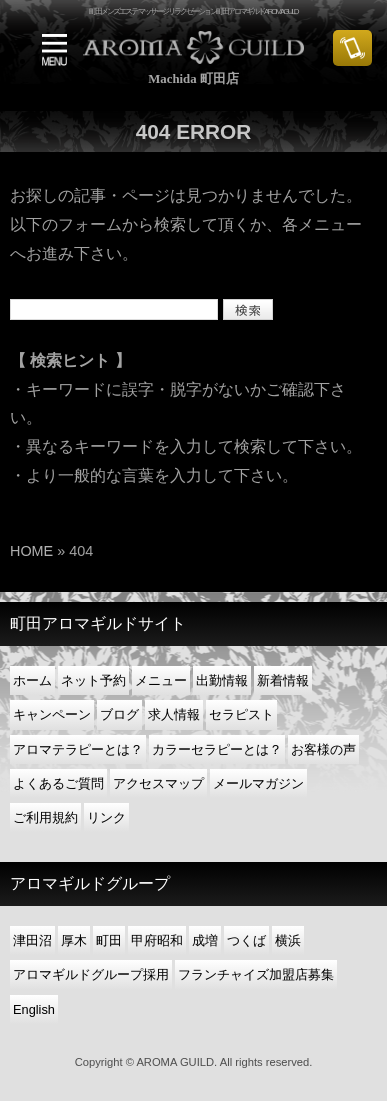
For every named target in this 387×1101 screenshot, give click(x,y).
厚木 (74, 940)
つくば (246, 940)
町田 (109, 940)
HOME (31, 551)
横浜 (288, 940)
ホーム (32, 680)
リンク (106, 817)
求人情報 (174, 714)
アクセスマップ (158, 783)
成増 (205, 940)
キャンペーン (52, 714)
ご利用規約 (45, 817)
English (34, 1009)
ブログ (119, 714)
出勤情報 (222, 680)
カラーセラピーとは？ (217, 749)
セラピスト (241, 714)
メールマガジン (258, 783)
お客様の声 (323, 749)
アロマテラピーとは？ (78, 749)
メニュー (161, 680)
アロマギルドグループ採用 (91, 974)
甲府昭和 (157, 940)
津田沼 (32, 940)
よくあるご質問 (58, 783)
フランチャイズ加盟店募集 (256, 974)
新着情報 (283, 680)
